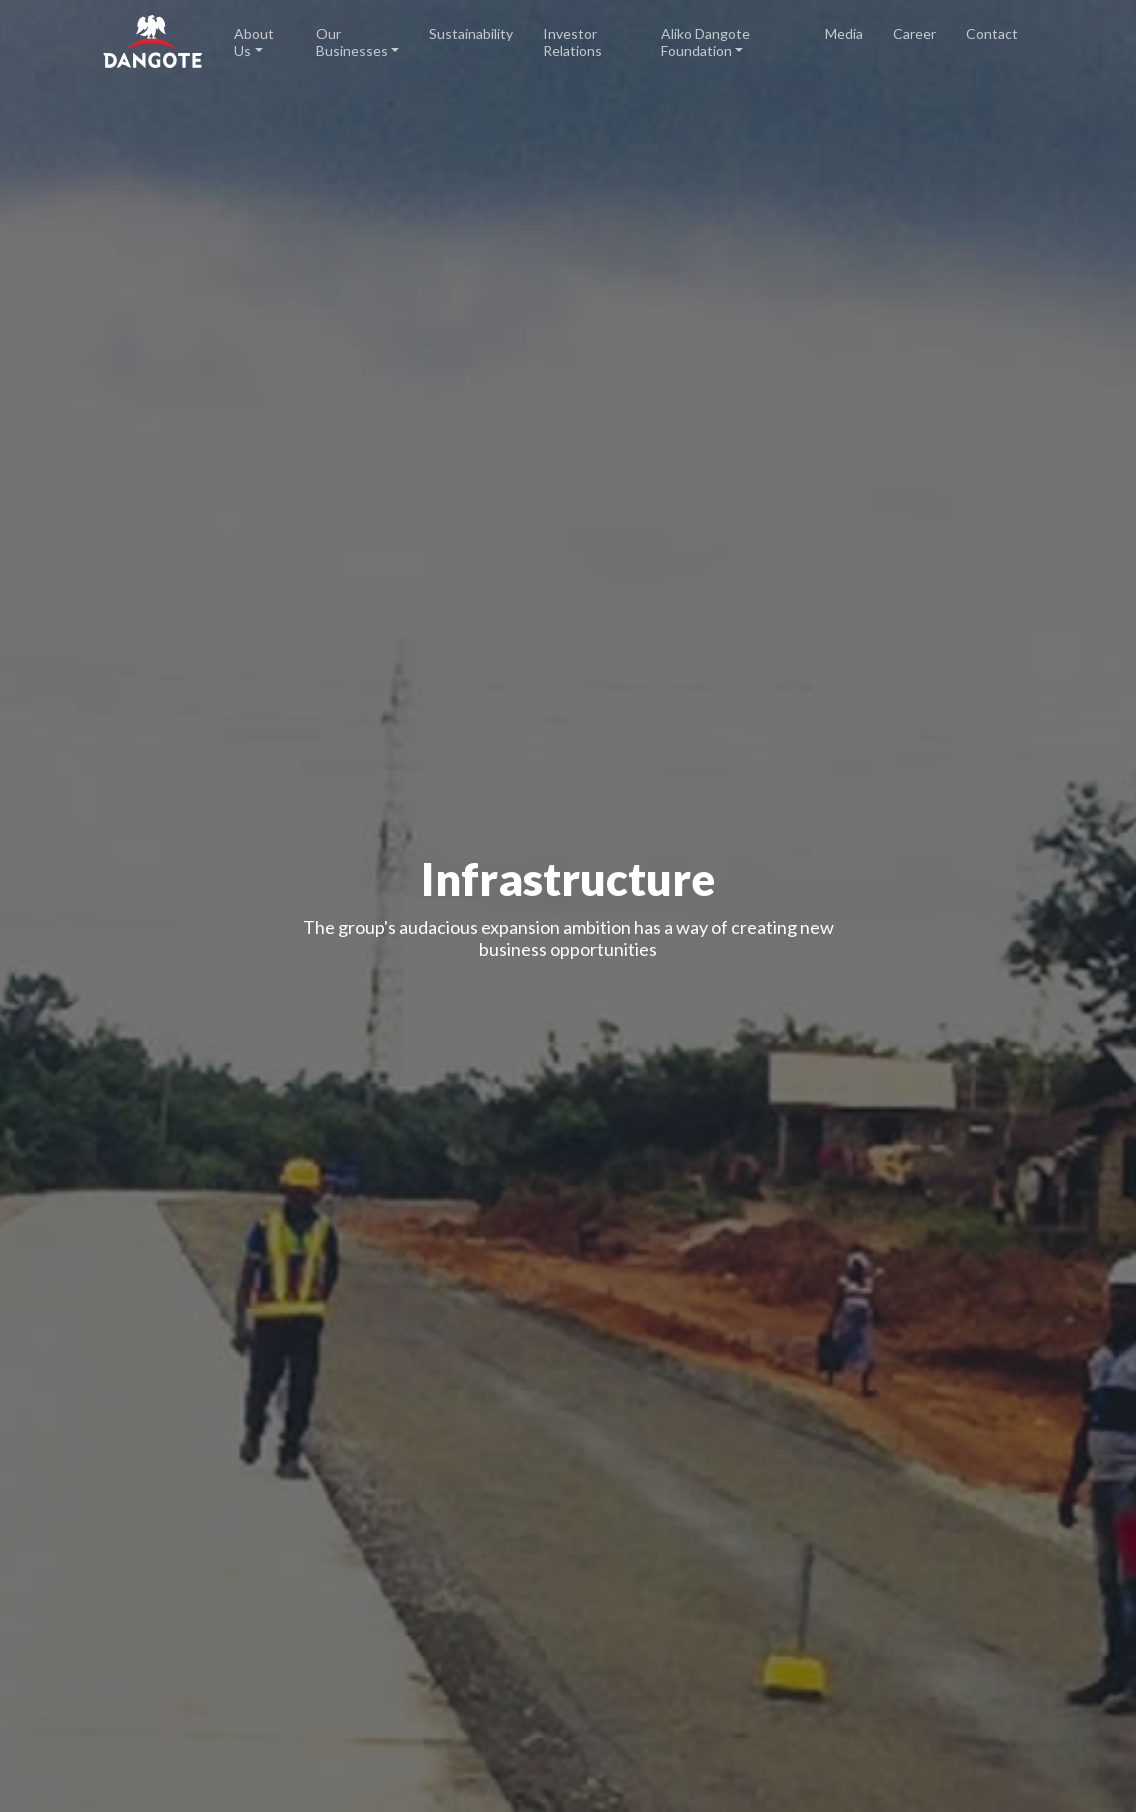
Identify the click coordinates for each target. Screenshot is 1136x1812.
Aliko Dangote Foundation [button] (705, 42)
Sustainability (471, 33)
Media (844, 33)
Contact (992, 33)
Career (914, 33)
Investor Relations (572, 42)
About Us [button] (254, 42)
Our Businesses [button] (352, 42)
